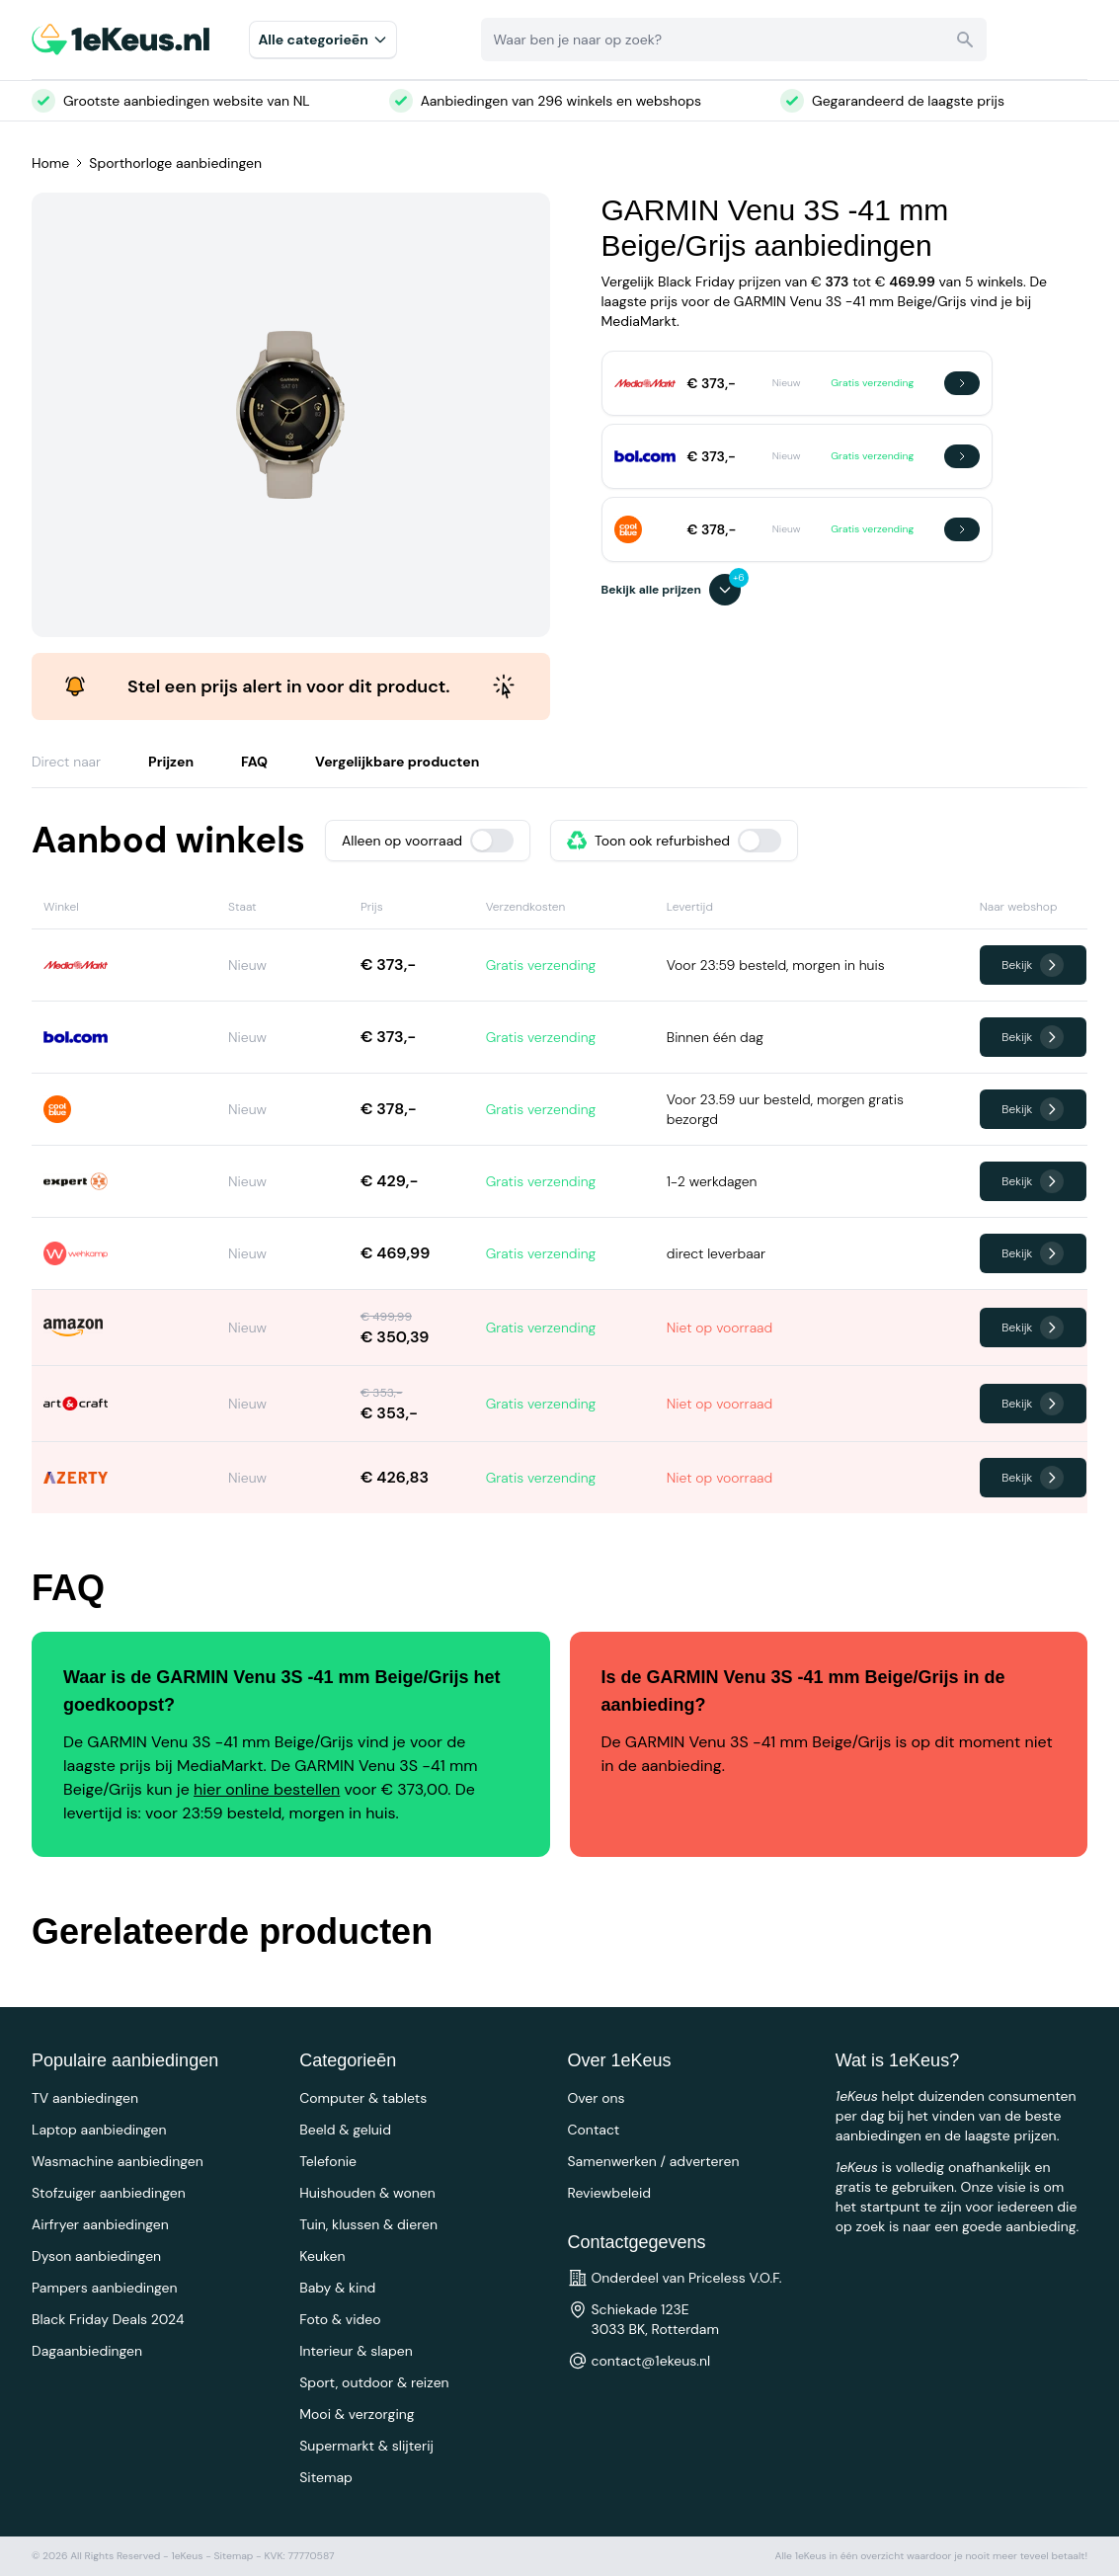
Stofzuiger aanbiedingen (109, 2193)
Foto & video (339, 2319)
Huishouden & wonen (367, 2193)
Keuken (322, 2256)
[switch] (492, 840)
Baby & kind (337, 2287)
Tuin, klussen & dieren (368, 2224)
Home (50, 163)
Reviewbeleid (610, 2193)
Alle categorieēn (323, 39)
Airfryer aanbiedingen (100, 2224)
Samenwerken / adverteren (654, 2161)
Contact (594, 2129)
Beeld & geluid (345, 2129)
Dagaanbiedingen (87, 2351)
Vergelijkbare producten (397, 761)
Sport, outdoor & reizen (373, 2382)
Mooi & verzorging (356, 2414)
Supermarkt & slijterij (366, 2446)
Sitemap (326, 2477)
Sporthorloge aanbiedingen (175, 163)
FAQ (254, 761)
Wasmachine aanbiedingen (117, 2161)
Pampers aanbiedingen (105, 2287)
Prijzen (171, 761)
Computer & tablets (363, 2098)
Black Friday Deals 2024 (108, 2319)
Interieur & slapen (356, 2351)
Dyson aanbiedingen (96, 2256)
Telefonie (328, 2161)
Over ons (596, 2098)
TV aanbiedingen (85, 2098)
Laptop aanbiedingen (99, 2129)
